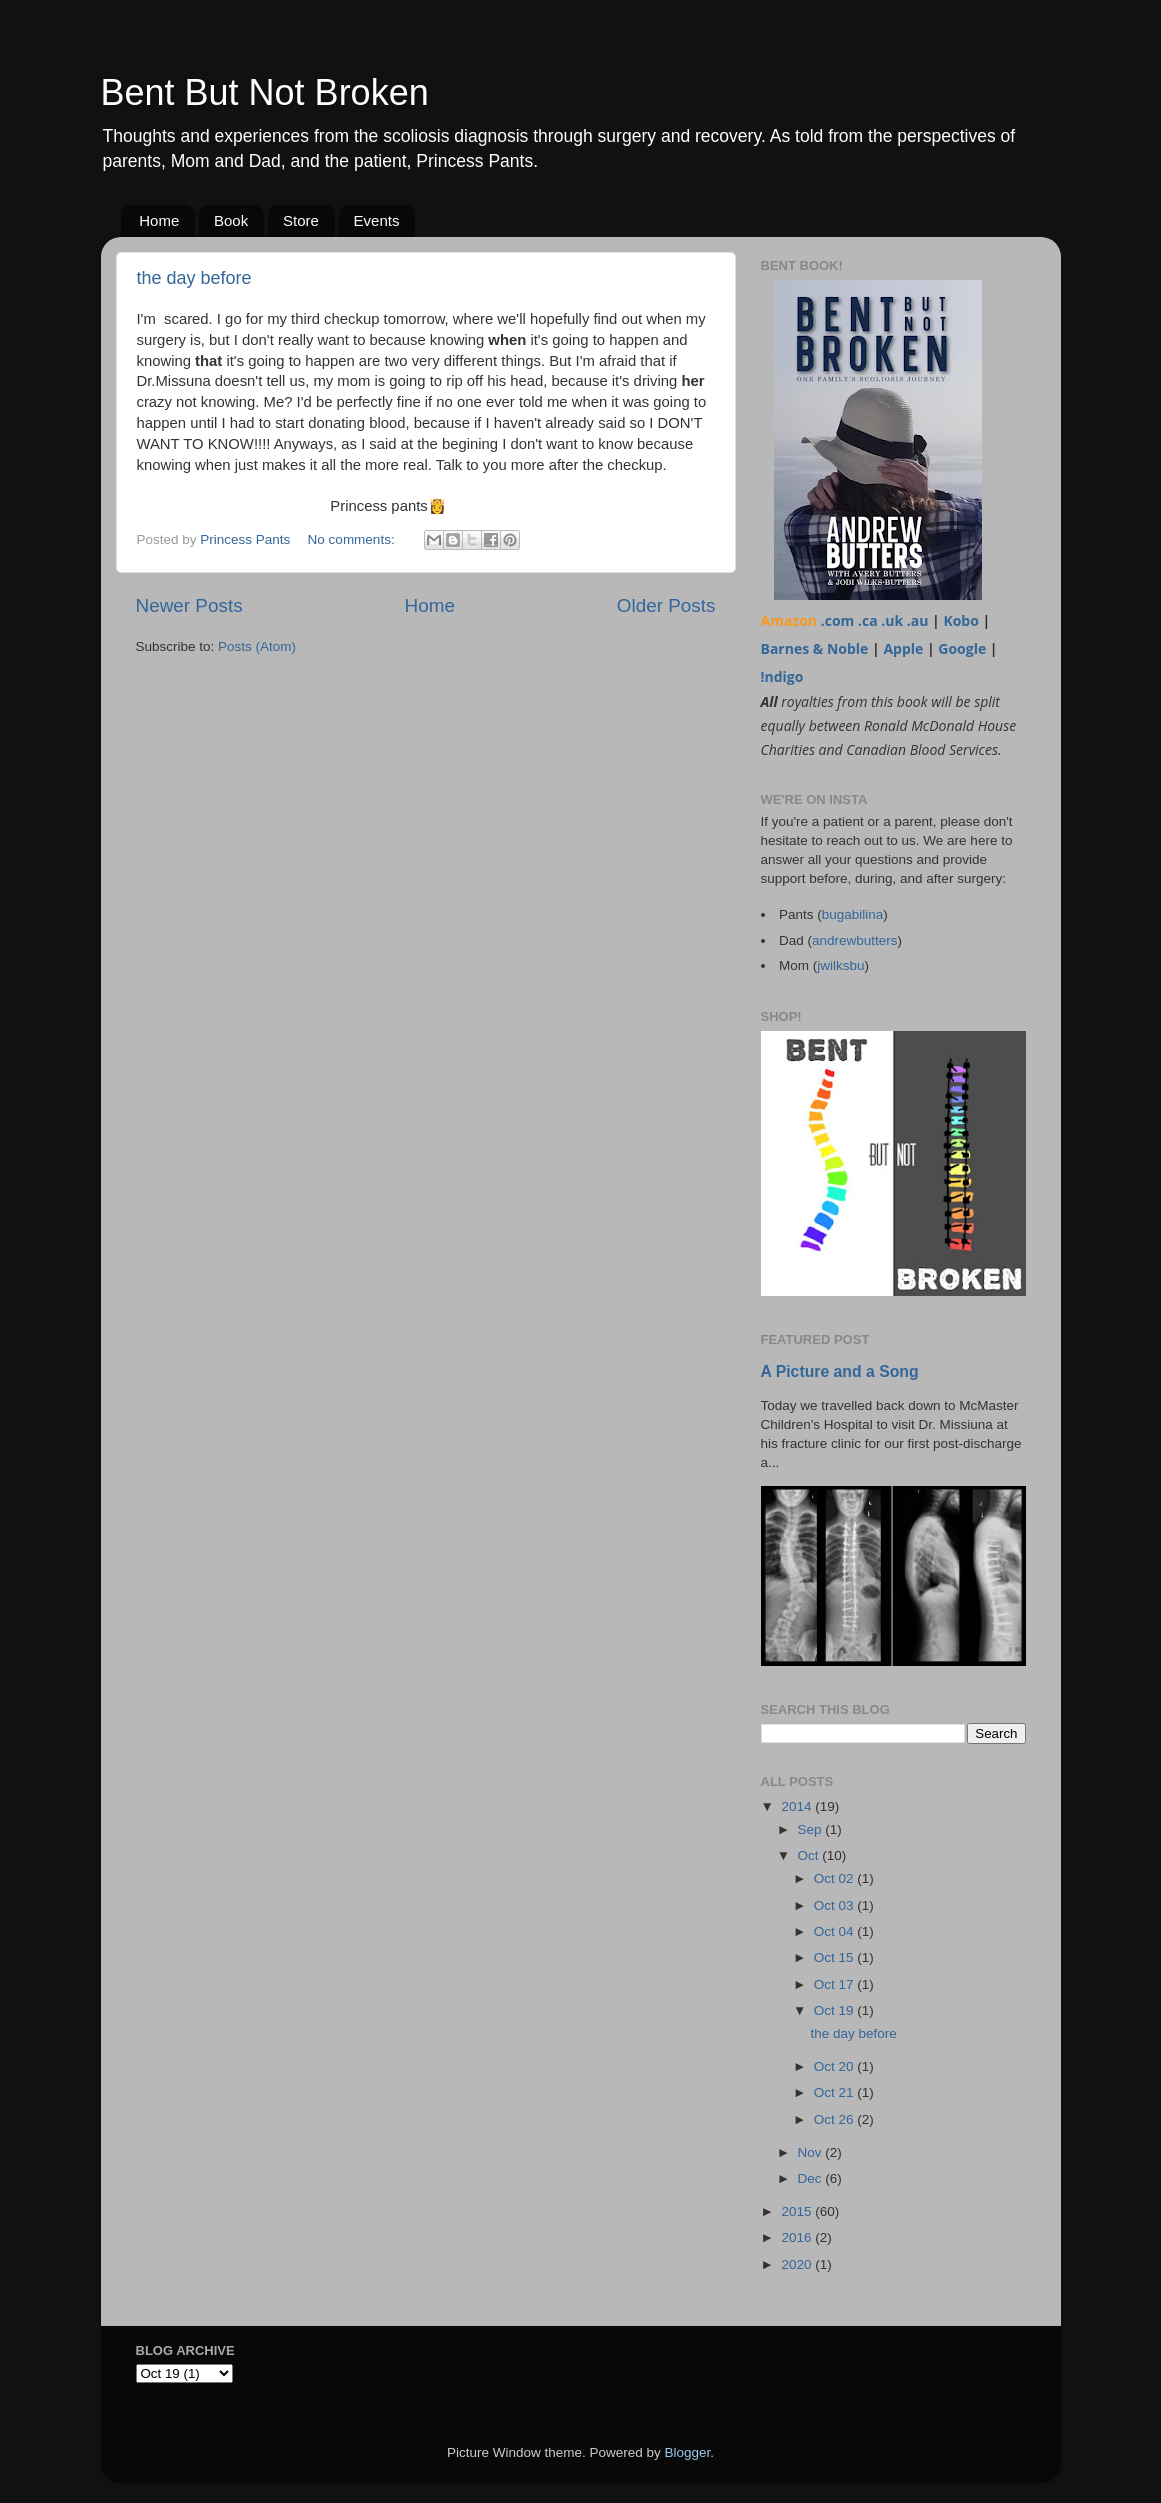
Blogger (688, 2452)
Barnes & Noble (815, 648)
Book (231, 220)
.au (918, 620)
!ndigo (782, 676)
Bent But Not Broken (265, 92)
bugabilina (853, 914)
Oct (810, 1855)
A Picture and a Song (840, 1371)
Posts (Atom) (257, 646)
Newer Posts (189, 605)
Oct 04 (836, 1931)
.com (838, 620)
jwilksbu (840, 965)
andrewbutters (855, 940)
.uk (892, 620)
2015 (798, 2211)
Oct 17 (836, 1984)
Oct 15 (836, 1957)
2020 (798, 2264)
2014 (798, 1806)
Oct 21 (836, 2092)
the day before (194, 278)
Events (377, 220)
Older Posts (666, 605)
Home (159, 220)
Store (301, 220)
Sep (812, 1829)
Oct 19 (836, 2010)
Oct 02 (836, 1878)
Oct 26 (836, 2119)
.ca (868, 620)
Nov (812, 2152)
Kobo (961, 620)
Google (962, 648)
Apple (903, 648)
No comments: (353, 539)
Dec (812, 2178)
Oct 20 (836, 2066)
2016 (798, 2237)
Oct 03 (836, 1905)
